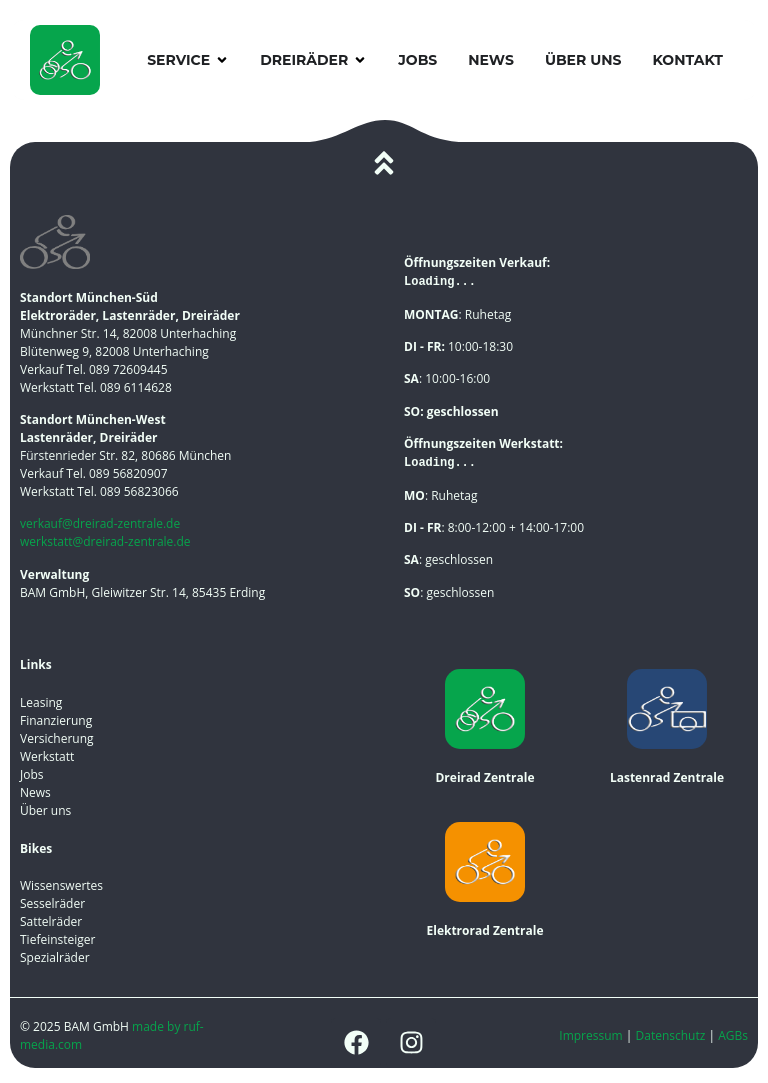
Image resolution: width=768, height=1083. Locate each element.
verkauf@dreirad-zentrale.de (100, 523)
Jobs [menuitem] (417, 60)
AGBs (733, 1035)
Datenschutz (672, 1035)
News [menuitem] (491, 60)
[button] (222, 60)
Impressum (590, 1035)
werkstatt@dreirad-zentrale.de (105, 541)
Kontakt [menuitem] (688, 60)
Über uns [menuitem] (583, 60)
